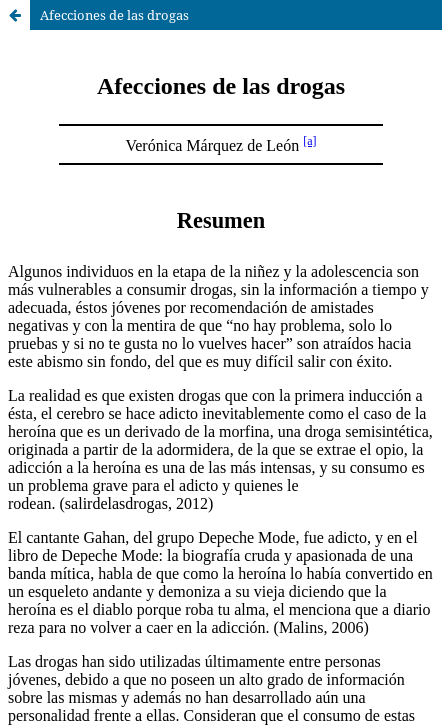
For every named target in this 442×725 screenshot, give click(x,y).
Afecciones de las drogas (114, 15)
